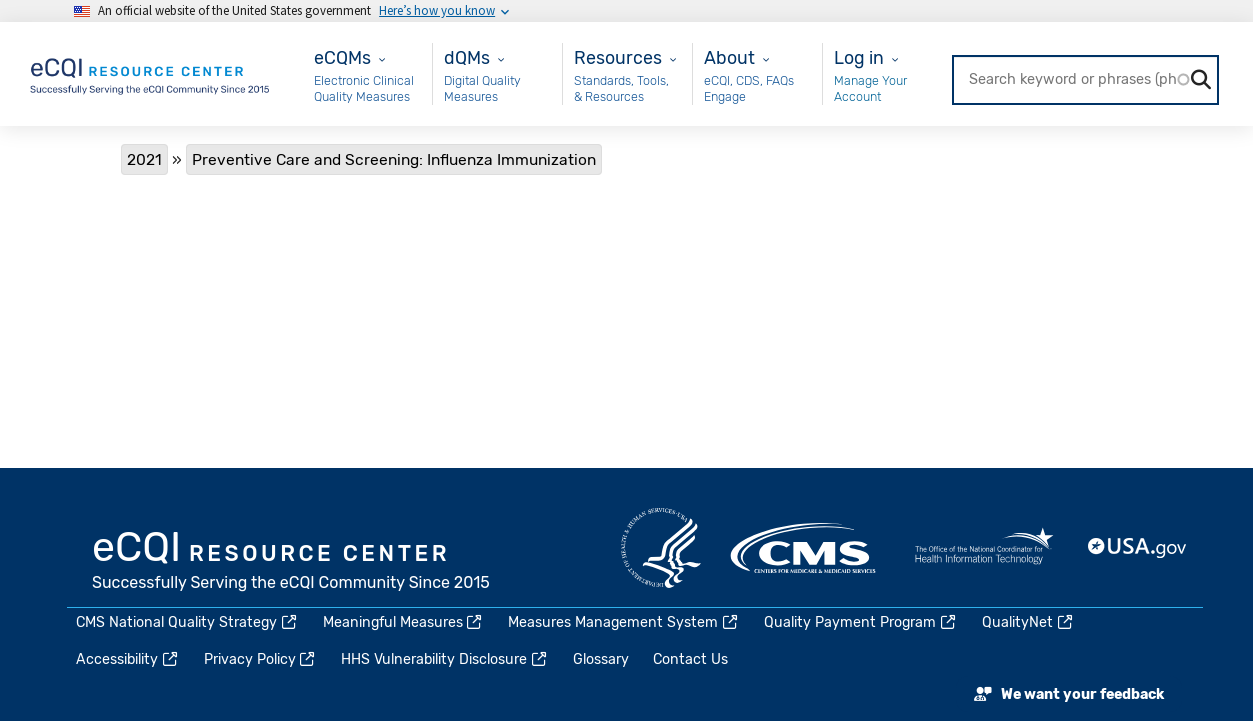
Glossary (601, 659)
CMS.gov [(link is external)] (805, 548)
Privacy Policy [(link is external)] (261, 659)
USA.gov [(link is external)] (1138, 548)
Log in (859, 57)
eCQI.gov (292, 563)
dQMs (467, 57)
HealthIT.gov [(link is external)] (984, 548)
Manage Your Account (870, 88)
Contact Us (690, 659)
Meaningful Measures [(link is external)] (404, 622)
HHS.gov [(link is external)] (661, 548)
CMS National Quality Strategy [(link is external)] (187, 622)
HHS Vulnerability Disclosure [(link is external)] (445, 659)
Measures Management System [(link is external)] (624, 622)
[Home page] (151, 72)
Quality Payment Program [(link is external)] (861, 622)
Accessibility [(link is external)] (128, 659)
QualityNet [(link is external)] (1028, 622)
